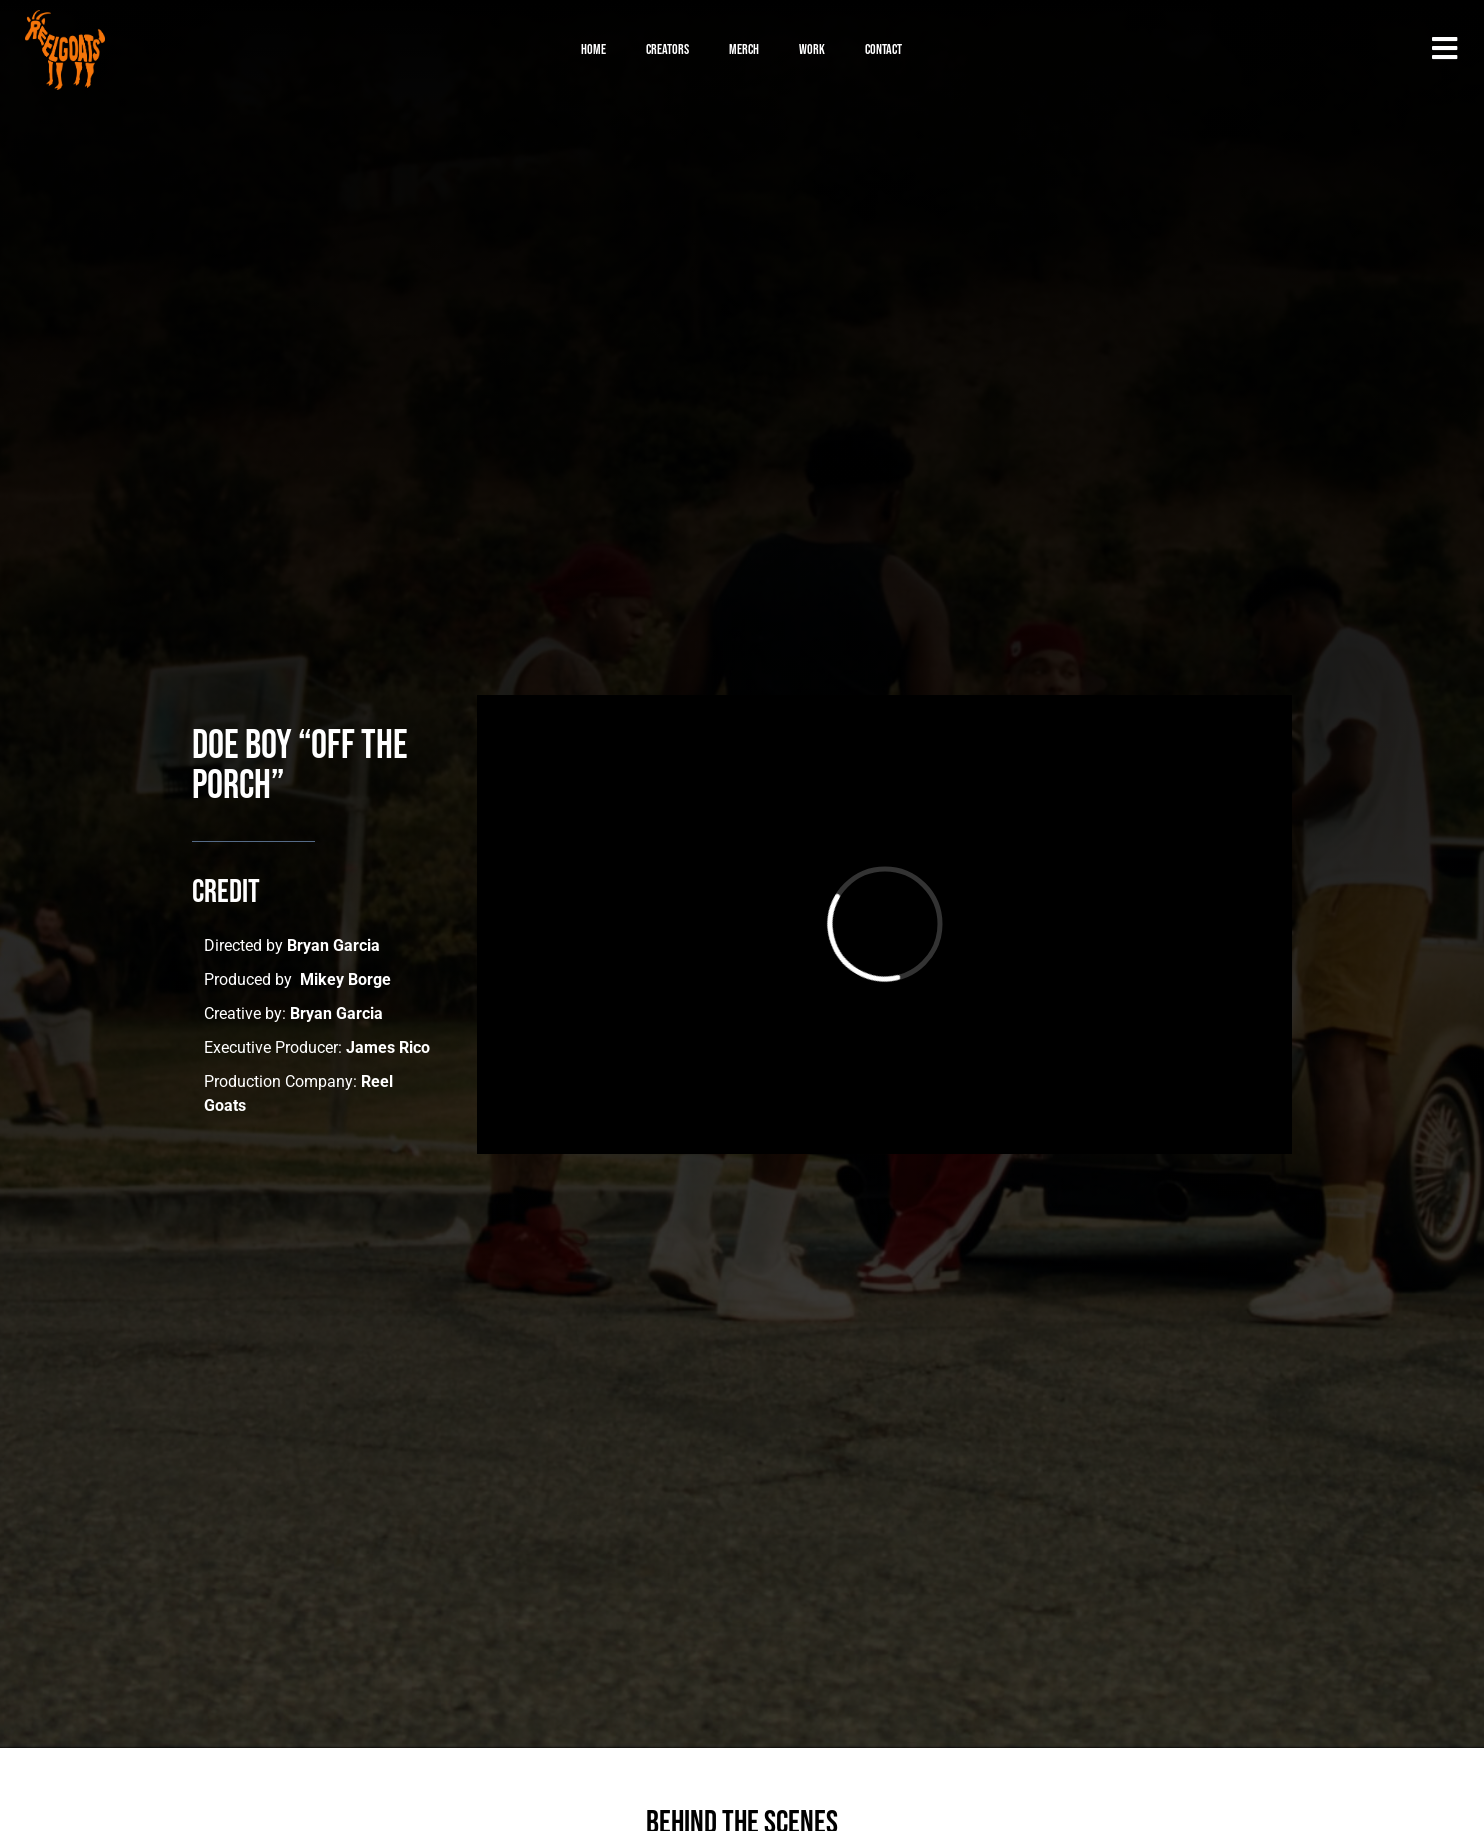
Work (812, 49)
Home (593, 49)
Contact (883, 49)
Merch (744, 49)
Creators (667, 49)
